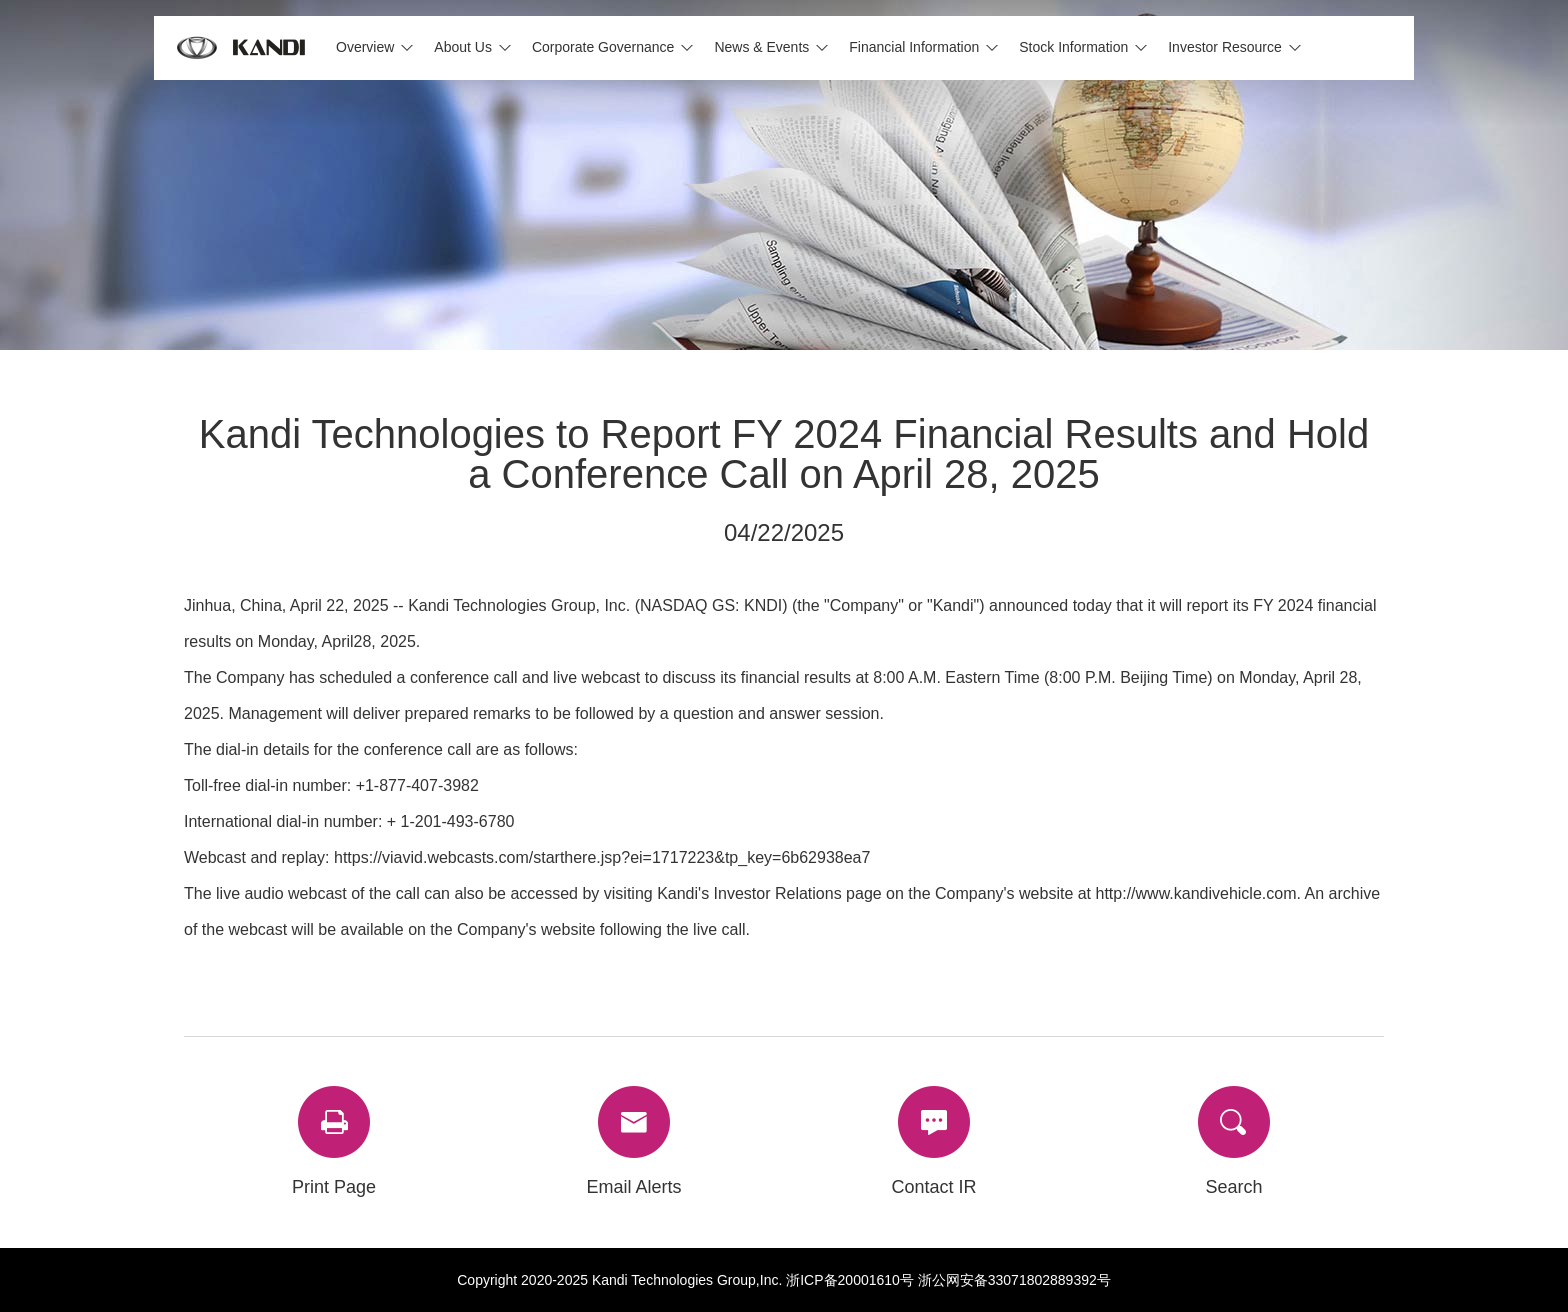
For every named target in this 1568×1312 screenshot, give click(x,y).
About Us (463, 47)
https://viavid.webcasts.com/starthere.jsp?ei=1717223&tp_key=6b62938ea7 (602, 857)
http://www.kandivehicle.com (1196, 893)
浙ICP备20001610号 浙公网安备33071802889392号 (948, 1280)
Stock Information (1073, 47)
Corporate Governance (603, 47)
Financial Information (914, 47)
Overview (365, 47)
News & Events (761, 47)
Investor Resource (1225, 47)
